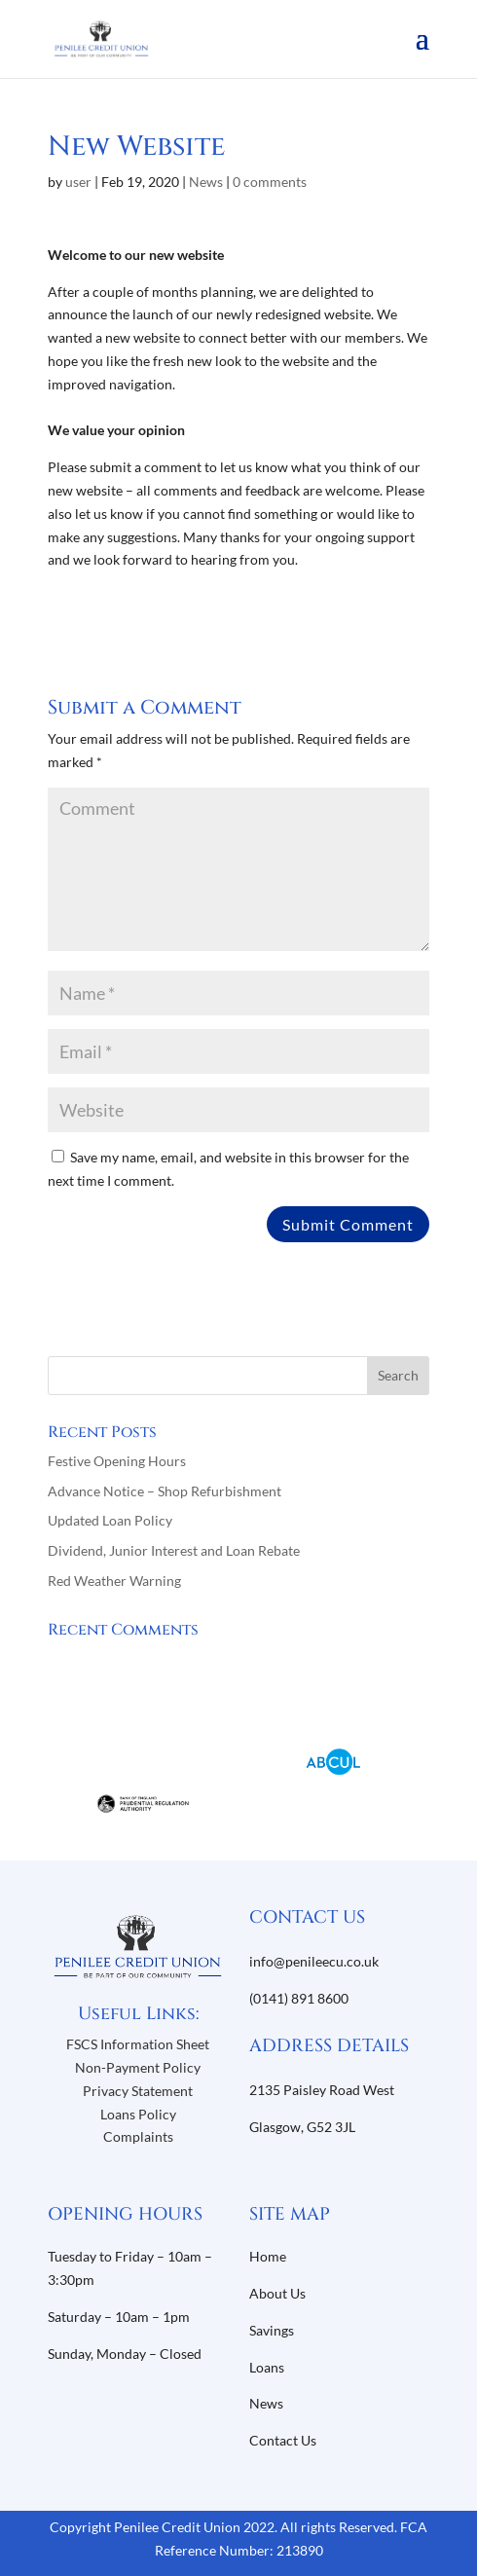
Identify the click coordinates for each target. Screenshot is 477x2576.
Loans (266, 2367)
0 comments (270, 181)
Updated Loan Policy (110, 1520)
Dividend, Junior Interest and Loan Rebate (174, 1550)
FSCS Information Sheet (137, 2044)
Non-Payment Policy (138, 2067)
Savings (271, 2330)
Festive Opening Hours (117, 1461)
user (78, 181)
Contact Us (282, 2440)
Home (267, 2256)
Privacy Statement (138, 2090)
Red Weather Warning (114, 1580)
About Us (279, 2293)
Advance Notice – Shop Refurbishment (164, 1491)
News (206, 181)
